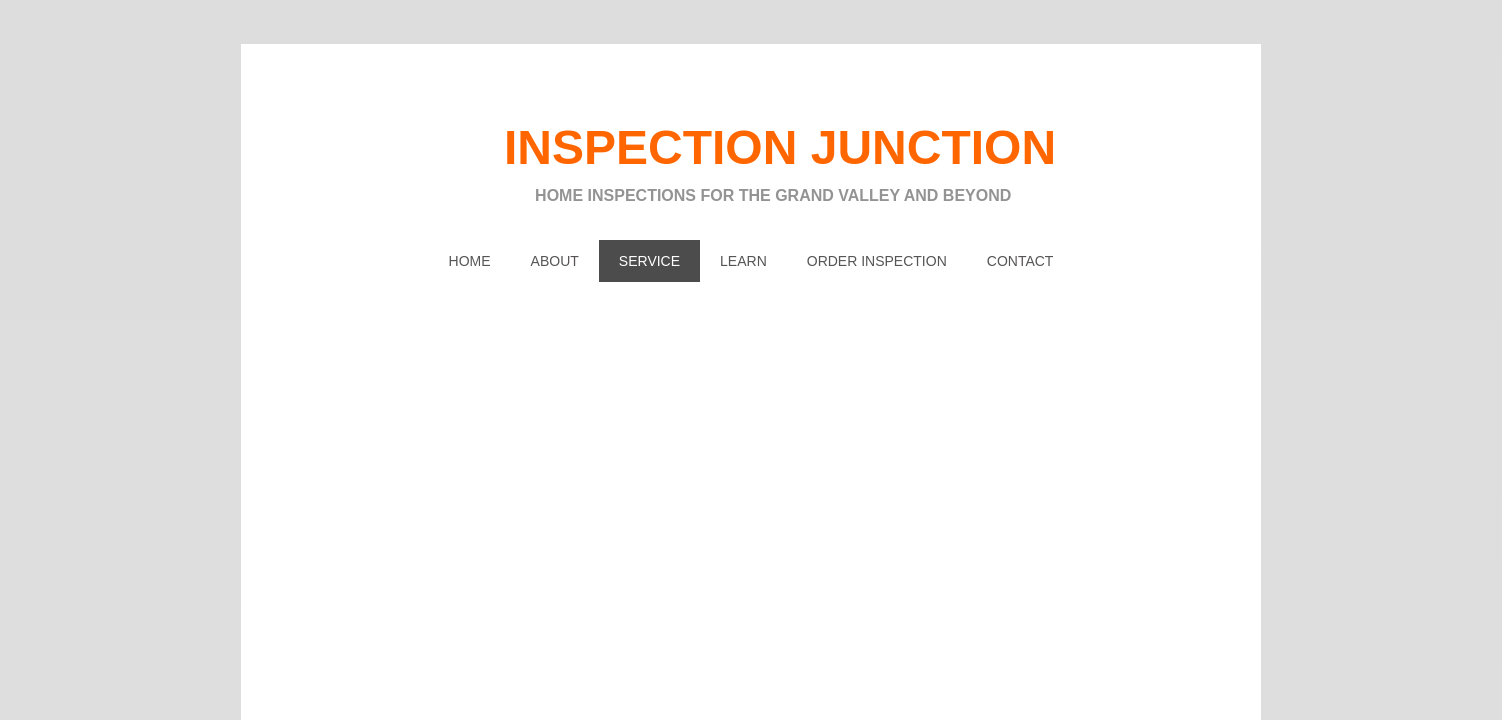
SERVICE (649, 261)
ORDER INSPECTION (877, 261)
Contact (1020, 261)
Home (470, 261)
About (555, 261)
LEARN (743, 261)
